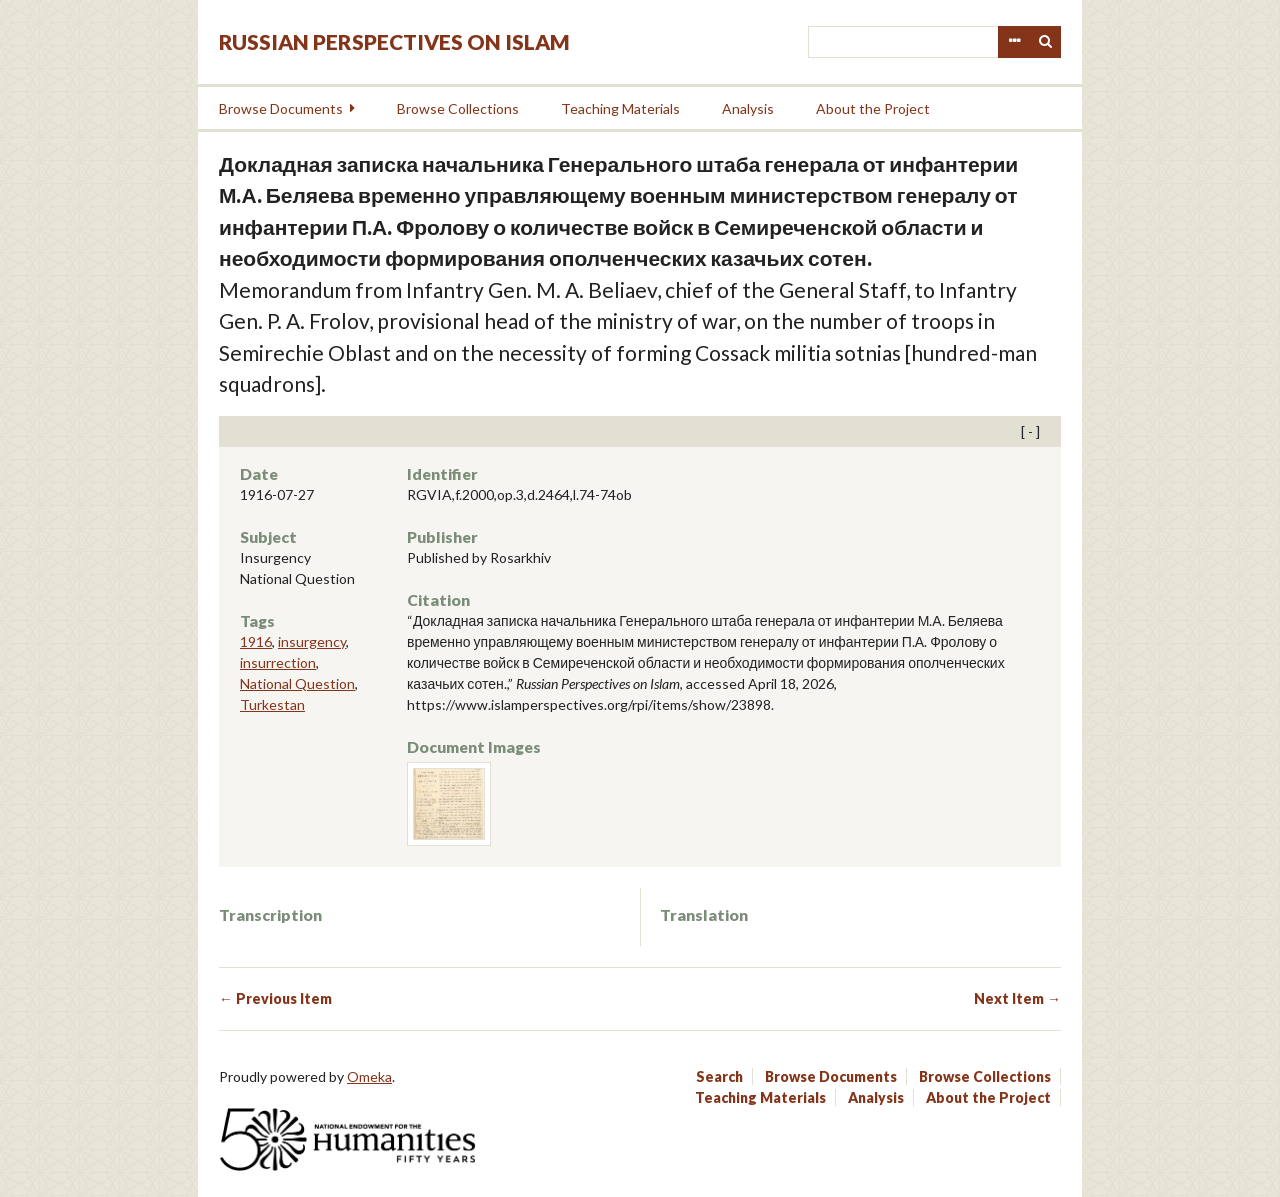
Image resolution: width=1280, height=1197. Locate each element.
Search (1046, 42)
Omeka (369, 1076)
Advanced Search (1014, 42)
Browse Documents (281, 108)
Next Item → (1017, 998)
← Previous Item (275, 998)
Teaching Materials (620, 108)
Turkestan (272, 704)
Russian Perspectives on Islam (394, 41)
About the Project (873, 108)
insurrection (278, 662)
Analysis (748, 108)
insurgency (312, 641)
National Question (297, 683)
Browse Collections (458, 108)
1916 (256, 641)
